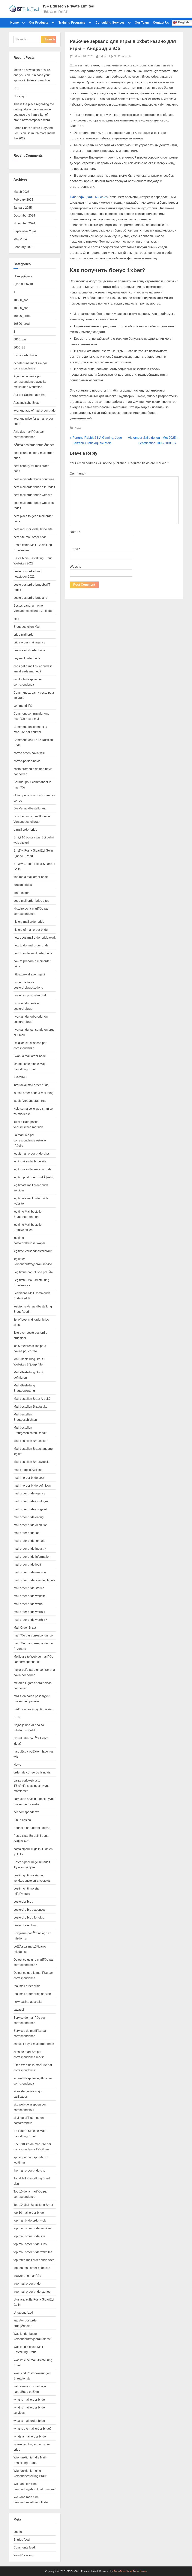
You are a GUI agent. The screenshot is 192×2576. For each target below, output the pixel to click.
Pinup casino (22, 1820)
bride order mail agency (29, 642)
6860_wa (20, 339)
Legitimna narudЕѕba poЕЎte (33, 1272)
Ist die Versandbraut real (30, 1100)
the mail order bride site (29, 2170)
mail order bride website (30, 1596)
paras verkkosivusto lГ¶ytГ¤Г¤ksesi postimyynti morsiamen (31, 1786)
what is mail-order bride (29, 2420)
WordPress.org (24, 2555)
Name (75, 532)
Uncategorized (23, 2312)
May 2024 (20, 239)
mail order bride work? (29, 1604)
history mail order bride (29, 921)
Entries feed (22, 2539)
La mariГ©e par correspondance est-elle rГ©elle (30, 1140)
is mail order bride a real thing (33, 1092)
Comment (78, 473)
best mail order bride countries (34, 479)
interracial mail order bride (31, 1085)
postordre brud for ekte (29, 1917)
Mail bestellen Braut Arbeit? (32, 1398)
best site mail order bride (30, 537)
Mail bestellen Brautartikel (31, 1406)
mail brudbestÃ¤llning (28, 1469)
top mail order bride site (29, 2236)
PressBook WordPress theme (130, 2571)
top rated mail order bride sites (34, 2260)
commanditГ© (23, 705)
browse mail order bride (29, 650)
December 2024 (24, 215)
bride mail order (24, 634)
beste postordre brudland (30, 597)
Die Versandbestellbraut (30, 808)
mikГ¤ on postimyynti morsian (33, 1709)
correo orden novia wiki (29, 753)
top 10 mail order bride (29, 2212)
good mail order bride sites (31, 900)
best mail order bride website (33, 495)
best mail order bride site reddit (34, 487)
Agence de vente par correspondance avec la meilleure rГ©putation (30, 381)
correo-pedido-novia (27, 761)
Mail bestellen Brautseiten (31, 1440)
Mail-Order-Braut (25, 1627)
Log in (18, 2531)
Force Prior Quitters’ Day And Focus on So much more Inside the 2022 (34, 133)
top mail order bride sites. (30, 2244)
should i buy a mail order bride (34, 2043)
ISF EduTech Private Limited (68, 6)
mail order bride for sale (29, 1540)
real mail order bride (27, 1986)
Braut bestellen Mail (27, 626)
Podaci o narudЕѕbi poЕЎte (32, 1827)
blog (16, 618)
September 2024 (25, 231)
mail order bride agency (29, 1493)
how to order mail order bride (33, 953)
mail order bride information (32, 1556)
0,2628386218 (23, 284)
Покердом (21, 96)
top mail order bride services (33, 2228)
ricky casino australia (28, 2001)
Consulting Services (109, 22)
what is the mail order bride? (33, 2428)
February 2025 (23, 199)
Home (14, 22)
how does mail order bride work (35, 937)
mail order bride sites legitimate (34, 1580)
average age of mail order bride (35, 410)
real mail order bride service (32, 1993)
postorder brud (23, 1901)
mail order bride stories (29, 1588)
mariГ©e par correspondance (33, 1635)
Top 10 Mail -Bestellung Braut (33, 2204)
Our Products (38, 22)
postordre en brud (25, 1925)
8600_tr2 (20, 347)
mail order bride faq (27, 1532)
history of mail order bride (31, 929)
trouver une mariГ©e (27, 2275)
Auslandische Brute (27, 402)
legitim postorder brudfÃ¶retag (34, 1177)
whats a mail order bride (30, 2436)
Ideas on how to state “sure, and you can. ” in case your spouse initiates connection (32, 75)
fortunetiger (21, 892)
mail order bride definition (30, 1525)
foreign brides (23, 884)
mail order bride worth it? (30, 1619)
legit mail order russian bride (33, 1169)
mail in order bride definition (32, 1485)
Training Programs (71, 22)
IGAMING (20, 1077)
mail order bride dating (29, 1517)
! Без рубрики (23, 276)
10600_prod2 (22, 315)
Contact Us (161, 22)
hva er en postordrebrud (30, 995)
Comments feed (24, 2547)
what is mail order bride (29, 2399)
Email (75, 549)
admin (103, 56)
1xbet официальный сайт (88, 197)
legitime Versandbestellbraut (33, 1251)
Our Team (142, 22)
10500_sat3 (21, 308)
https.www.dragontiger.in (30, 974)
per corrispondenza (26, 1812)
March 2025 (21, 191)
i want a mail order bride (30, 1056)
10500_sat (21, 300)
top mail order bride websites (33, 2252)
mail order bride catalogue (31, 1501)
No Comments (122, 56)
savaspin (20, 2009)
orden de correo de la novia (32, 1772)
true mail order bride (27, 2283)
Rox (16, 88)
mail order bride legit (27, 1564)
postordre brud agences (30, 1909)
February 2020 (23, 247)
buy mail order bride (27, 658)
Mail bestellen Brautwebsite (32, 1461)
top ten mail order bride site (32, 2267)
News (78, 427)
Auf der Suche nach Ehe (30, 394)
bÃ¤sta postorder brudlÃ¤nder (34, 445)
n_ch (17, 1717)
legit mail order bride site (30, 1161)
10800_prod (22, 323)
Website (75, 566)
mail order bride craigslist (30, 1509)
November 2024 (24, 223)
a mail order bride (25, 355)
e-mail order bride (25, 829)
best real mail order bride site (33, 529)
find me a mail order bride (31, 877)
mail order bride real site (30, 1572)
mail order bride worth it (29, 1611)
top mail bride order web (30, 2220)
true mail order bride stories (32, 2291)
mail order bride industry (30, 1548)
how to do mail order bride (31, 945)
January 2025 (23, 207)
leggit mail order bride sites (32, 1153)
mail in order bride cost (29, 1477)
